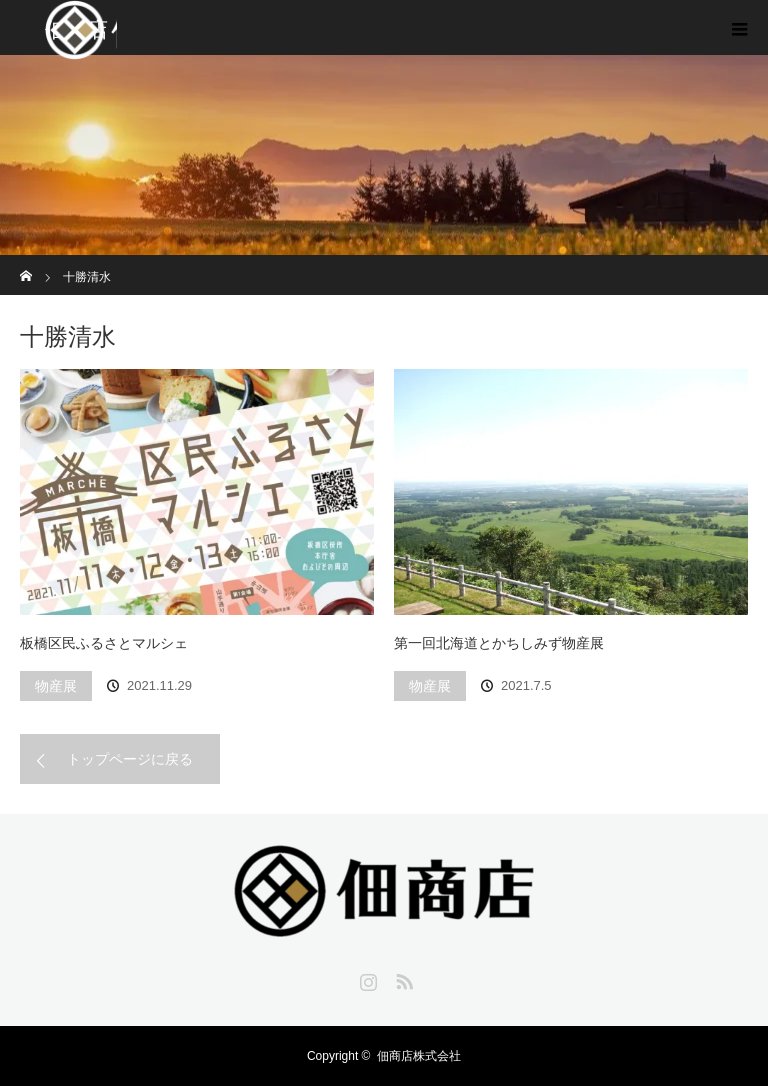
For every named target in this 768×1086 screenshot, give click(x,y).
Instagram (366, 978)
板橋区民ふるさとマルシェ (104, 643)
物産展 (56, 686)
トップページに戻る (130, 759)
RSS (402, 978)
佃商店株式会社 (419, 1056)
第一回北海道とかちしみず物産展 (499, 643)
